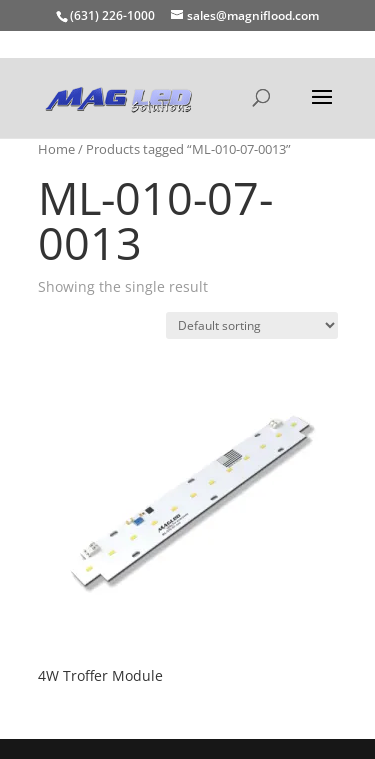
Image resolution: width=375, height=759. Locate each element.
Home (56, 149)
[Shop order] (252, 325)
